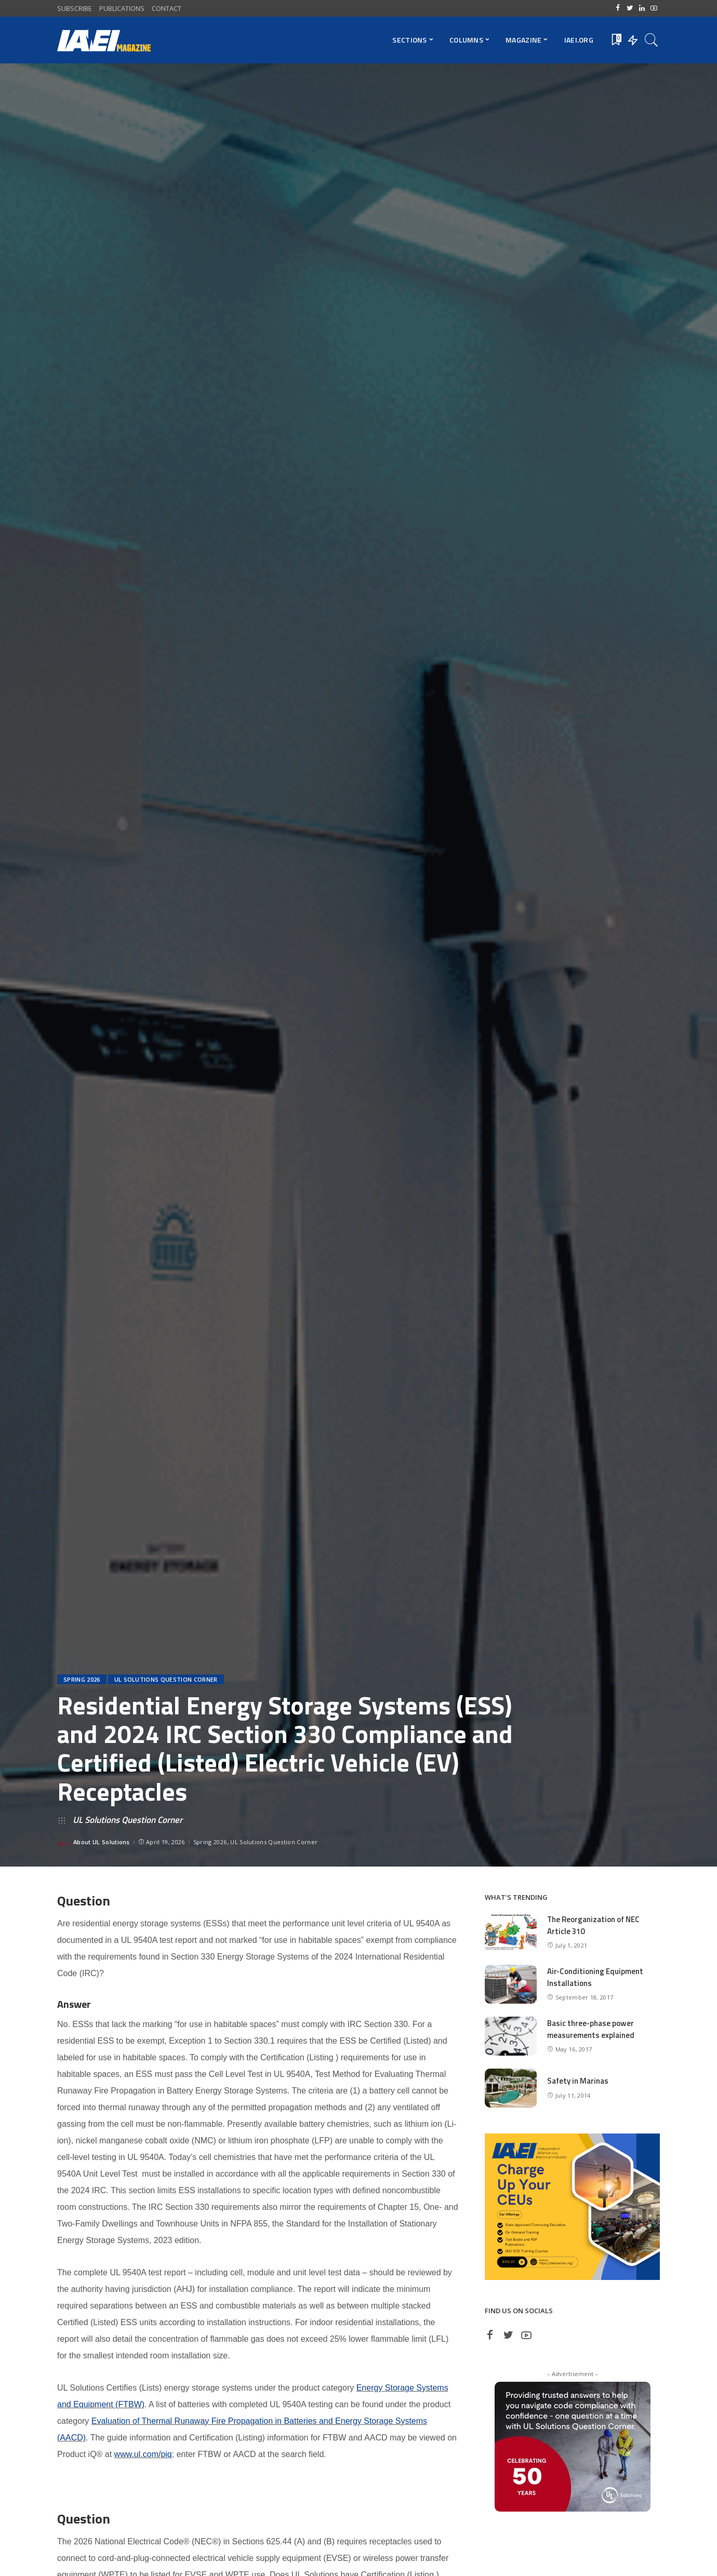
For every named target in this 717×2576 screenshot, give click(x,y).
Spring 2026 (81, 1679)
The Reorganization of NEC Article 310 (593, 1925)
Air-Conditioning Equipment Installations (595, 1977)
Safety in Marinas (577, 2081)
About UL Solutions (101, 1842)
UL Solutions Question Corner (166, 1679)
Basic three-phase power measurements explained (590, 2029)
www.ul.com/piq (143, 2454)
